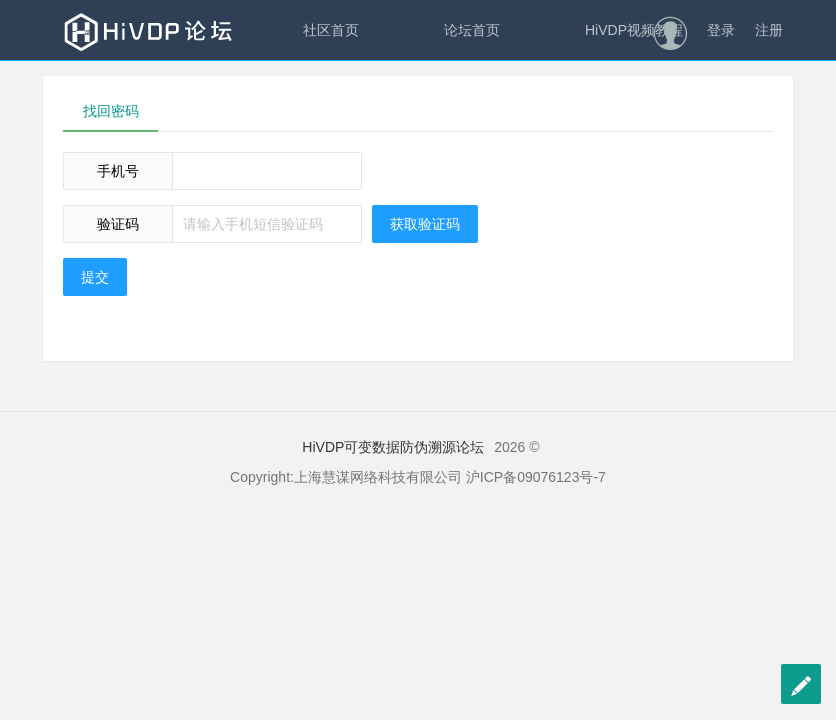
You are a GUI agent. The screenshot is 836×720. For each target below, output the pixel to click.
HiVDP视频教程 (634, 30)
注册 (769, 30)
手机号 (118, 171)
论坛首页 (472, 30)
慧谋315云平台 (349, 90)
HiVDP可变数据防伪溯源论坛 (393, 447)
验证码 (118, 224)
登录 (721, 30)
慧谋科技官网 (523, 90)
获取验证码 (425, 224)
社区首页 (331, 30)
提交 (95, 277)
